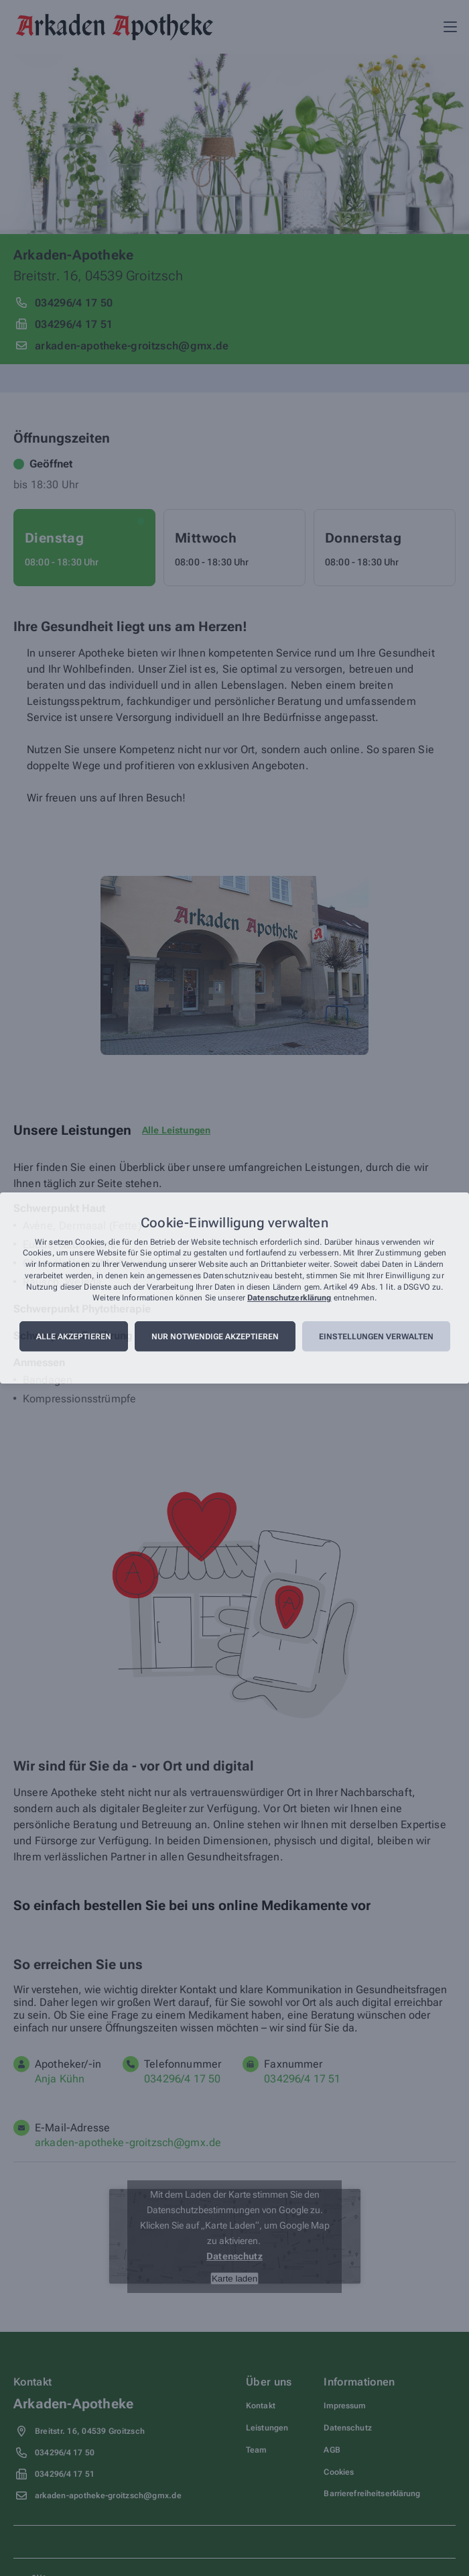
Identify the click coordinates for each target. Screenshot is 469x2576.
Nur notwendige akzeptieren (215, 1336)
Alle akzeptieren (73, 1336)
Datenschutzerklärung (289, 1298)
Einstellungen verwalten (376, 1336)
